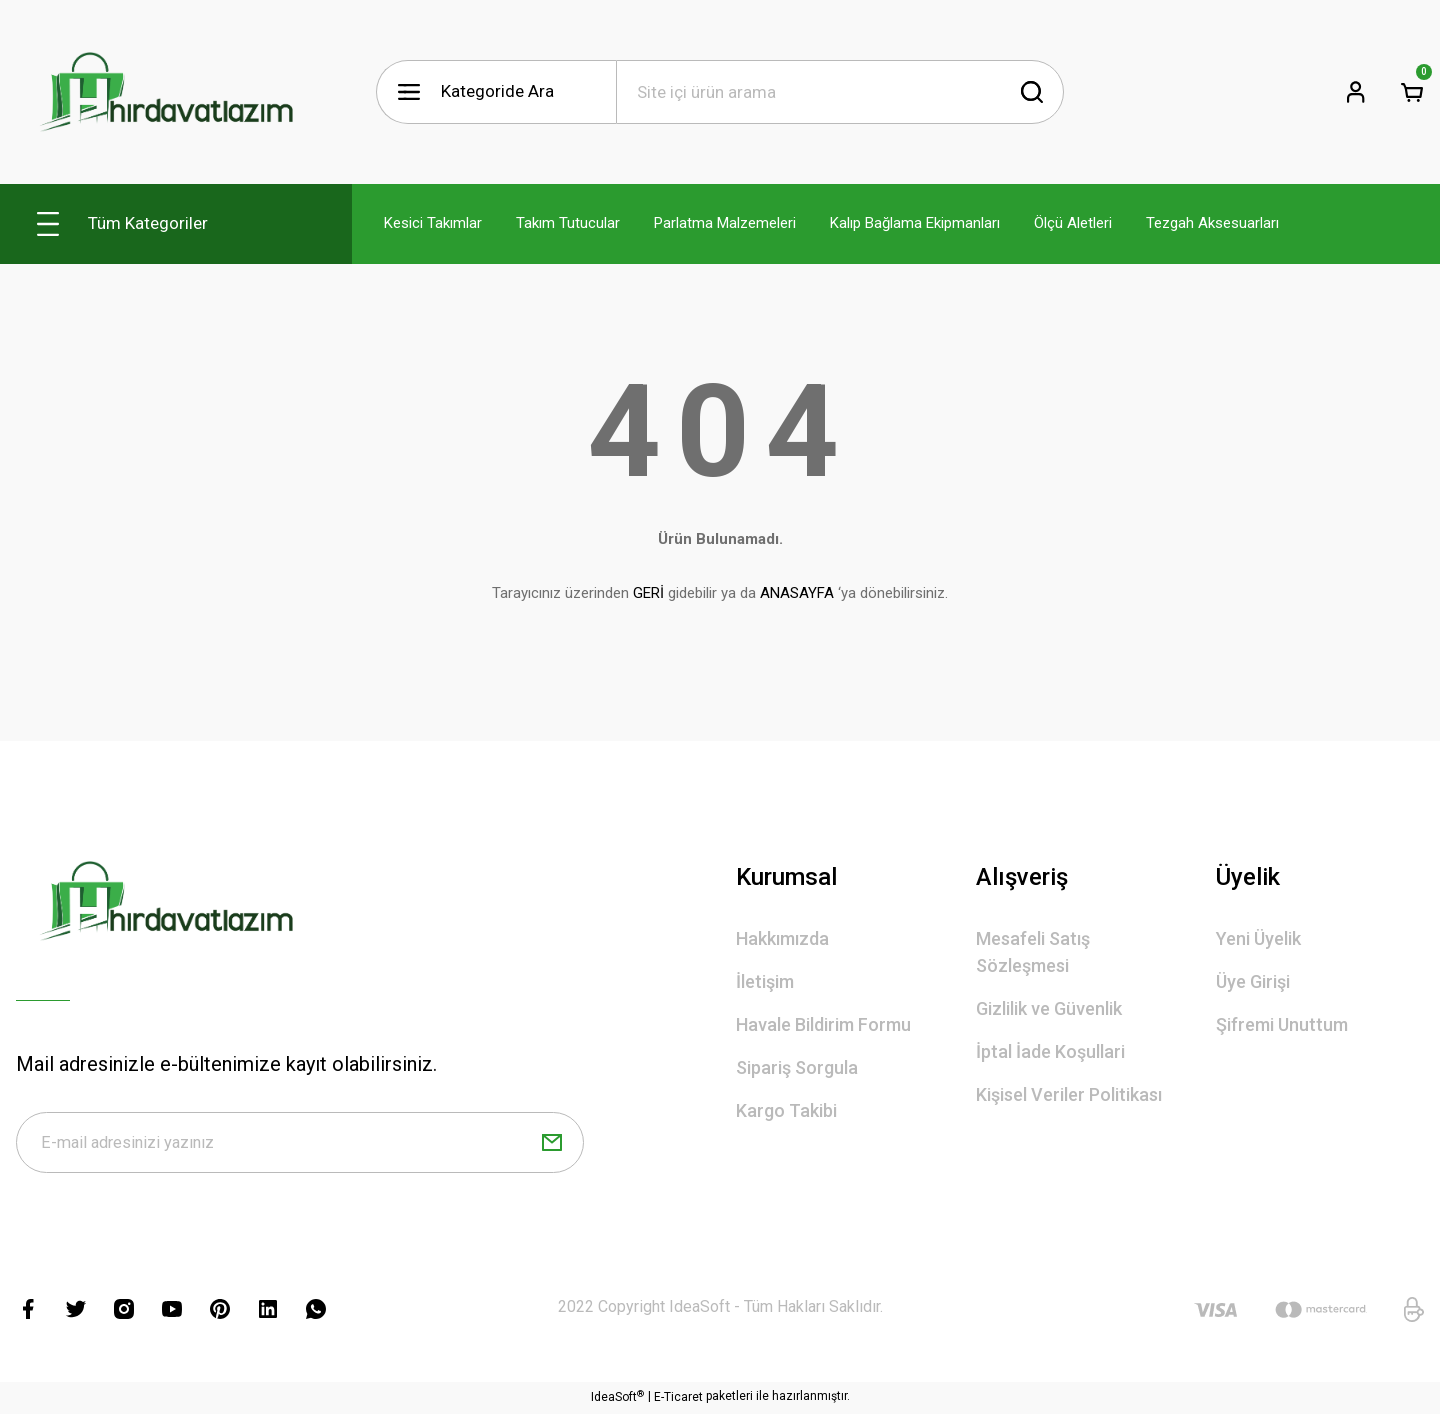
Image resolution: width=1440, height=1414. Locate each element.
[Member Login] (1356, 92)
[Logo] (166, 92)
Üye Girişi (1253, 981)
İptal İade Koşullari (1050, 1051)
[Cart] (1412, 92)
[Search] (840, 92)
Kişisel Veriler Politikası (1069, 1094)
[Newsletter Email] (300, 1144)
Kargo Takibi (786, 1110)
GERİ (648, 593)
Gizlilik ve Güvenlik (1049, 1008)
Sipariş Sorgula (797, 1067)
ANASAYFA (797, 593)
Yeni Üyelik (1258, 938)
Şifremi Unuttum (1282, 1024)
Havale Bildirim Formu (823, 1024)
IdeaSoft (617, 1399)
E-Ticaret (678, 1400)
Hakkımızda (782, 938)
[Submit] (552, 1144)
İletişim (765, 981)
